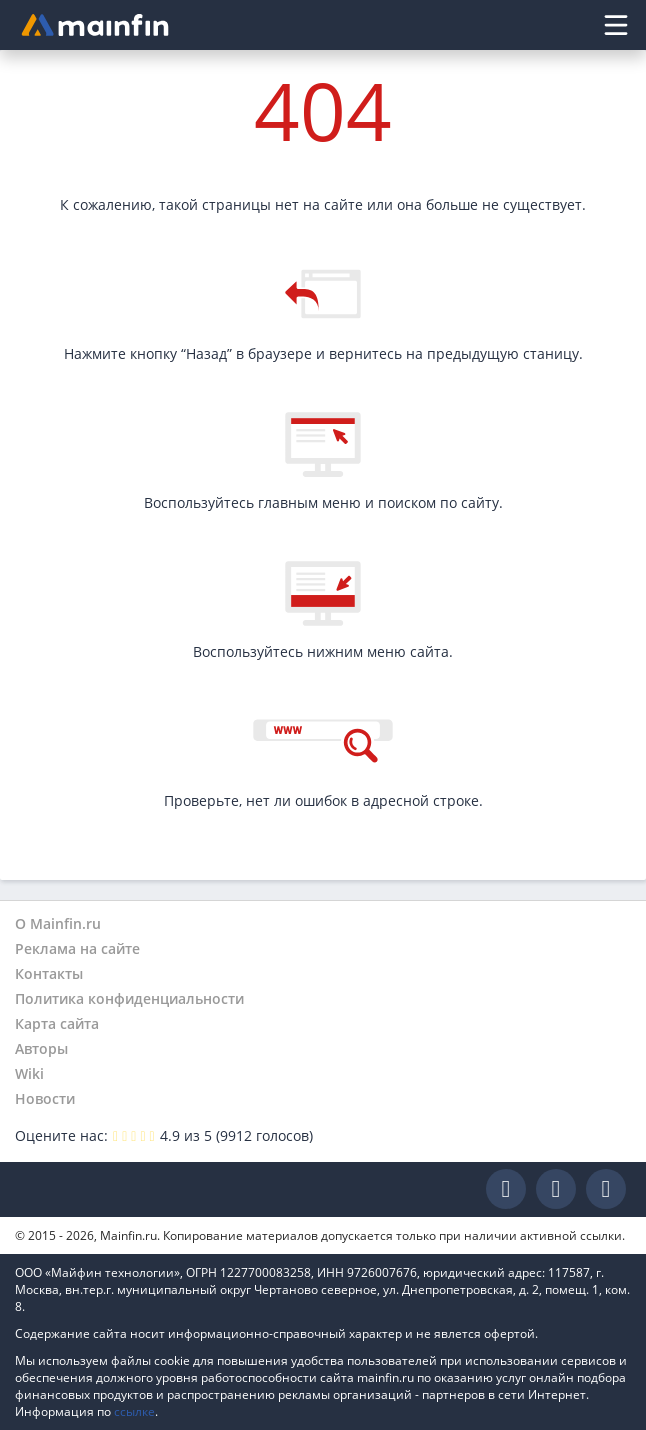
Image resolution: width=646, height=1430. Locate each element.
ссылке (134, 1411)
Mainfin (105, 1189)
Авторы (41, 1048)
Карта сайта (57, 1023)
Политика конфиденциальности (129, 998)
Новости (45, 1098)
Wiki (29, 1073)
